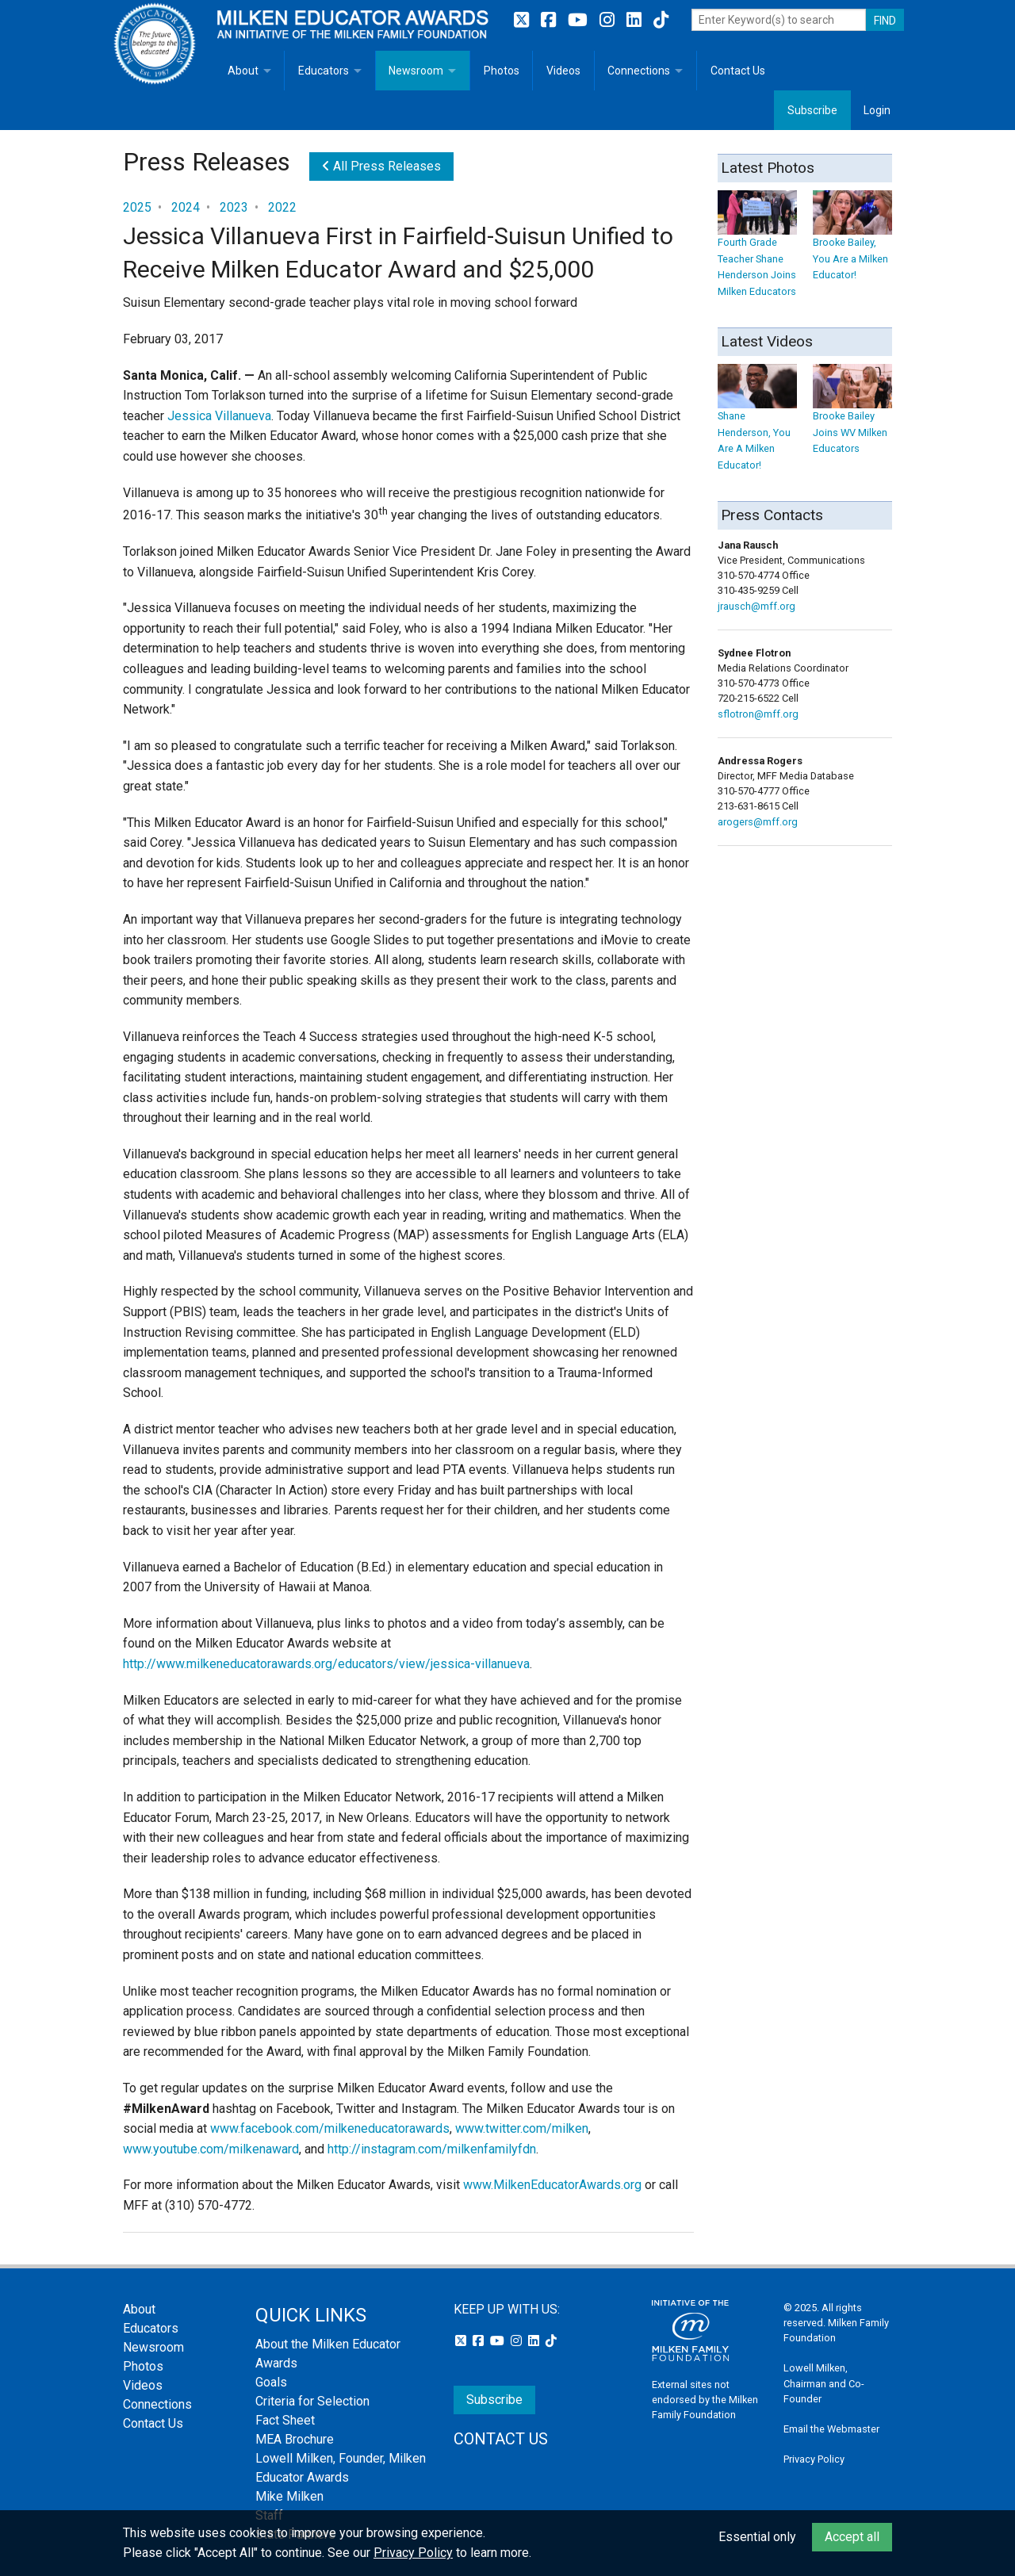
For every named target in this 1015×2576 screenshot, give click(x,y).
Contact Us (737, 70)
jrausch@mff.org (756, 606)
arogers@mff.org (758, 822)
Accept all (852, 2536)
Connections (638, 70)
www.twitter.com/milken (521, 2128)
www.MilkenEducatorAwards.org (552, 2184)
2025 (137, 207)
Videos (563, 70)
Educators (323, 70)
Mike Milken (289, 2496)
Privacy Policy (814, 2459)
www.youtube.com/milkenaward (211, 2149)
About (243, 70)
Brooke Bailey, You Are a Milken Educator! (852, 243)
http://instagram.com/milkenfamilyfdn (431, 2149)
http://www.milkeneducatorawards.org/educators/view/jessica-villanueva (326, 1663)
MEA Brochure (294, 2439)
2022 (282, 207)
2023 (234, 207)
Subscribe (812, 110)
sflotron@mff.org (758, 714)
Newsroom (416, 70)
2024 (185, 207)
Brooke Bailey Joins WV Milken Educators (852, 416)
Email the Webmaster (831, 2429)
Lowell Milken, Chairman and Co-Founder (823, 2383)
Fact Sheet (285, 2420)
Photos (501, 70)
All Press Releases (381, 166)
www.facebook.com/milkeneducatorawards (330, 2128)
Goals (271, 2382)
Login (877, 110)
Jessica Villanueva (219, 415)
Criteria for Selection (312, 2401)
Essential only (757, 2536)
